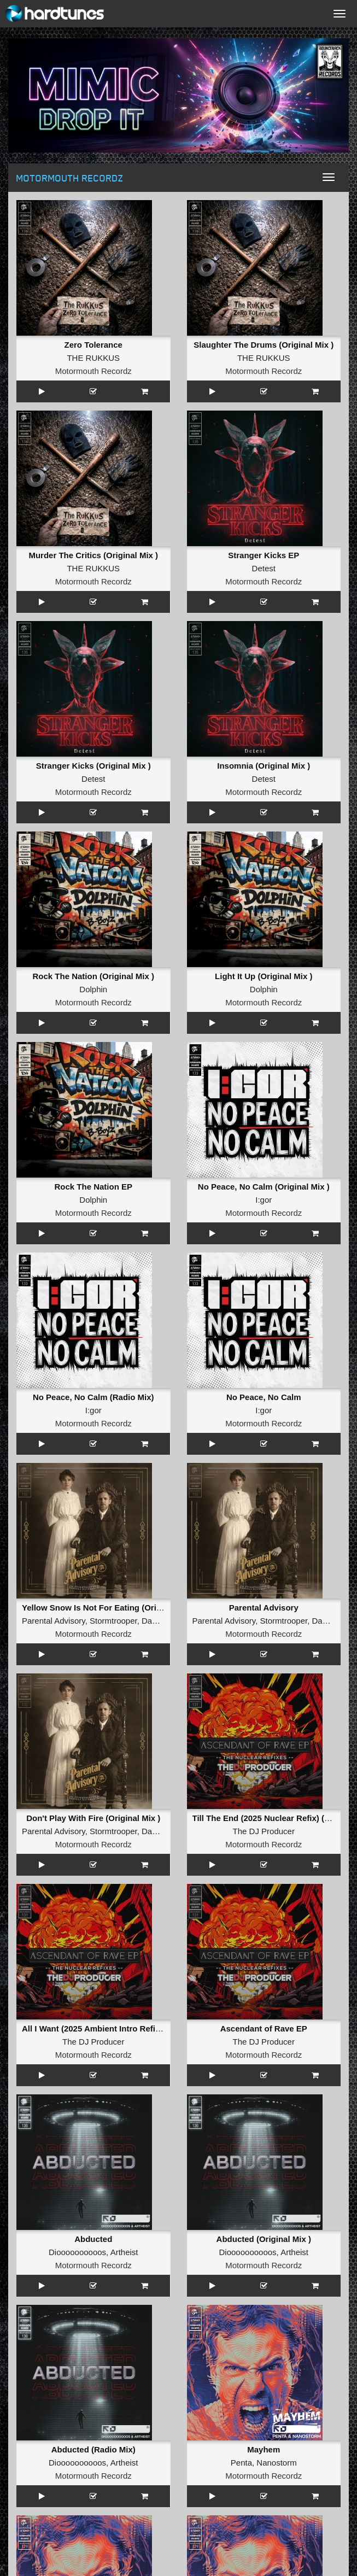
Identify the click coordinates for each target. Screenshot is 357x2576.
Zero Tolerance (93, 344)
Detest (264, 568)
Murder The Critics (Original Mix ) (93, 555)
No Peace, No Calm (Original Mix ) (264, 1186)
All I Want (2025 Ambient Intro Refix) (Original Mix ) (120, 2028)
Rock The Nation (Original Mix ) (93, 976)
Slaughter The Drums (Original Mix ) (263, 344)
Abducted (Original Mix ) (263, 2239)
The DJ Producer (264, 1831)
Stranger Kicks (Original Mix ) (93, 765)
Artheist (124, 2252)
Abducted (93, 2239)
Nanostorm (276, 2462)
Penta (241, 2462)
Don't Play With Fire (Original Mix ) (93, 1818)
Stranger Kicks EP (263, 555)
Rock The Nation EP (93, 1186)
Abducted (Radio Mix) (93, 2449)
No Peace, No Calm (263, 1397)
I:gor (263, 1199)
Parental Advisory (53, 1620)
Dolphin (93, 989)
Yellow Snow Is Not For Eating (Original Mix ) (109, 1607)
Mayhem (263, 2449)
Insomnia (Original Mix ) (263, 765)
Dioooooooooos (77, 2252)
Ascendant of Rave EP (263, 2028)
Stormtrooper (113, 1620)
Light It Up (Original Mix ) (263, 976)
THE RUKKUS (93, 357)
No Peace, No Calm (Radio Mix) (93, 1397)
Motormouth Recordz (93, 371)
